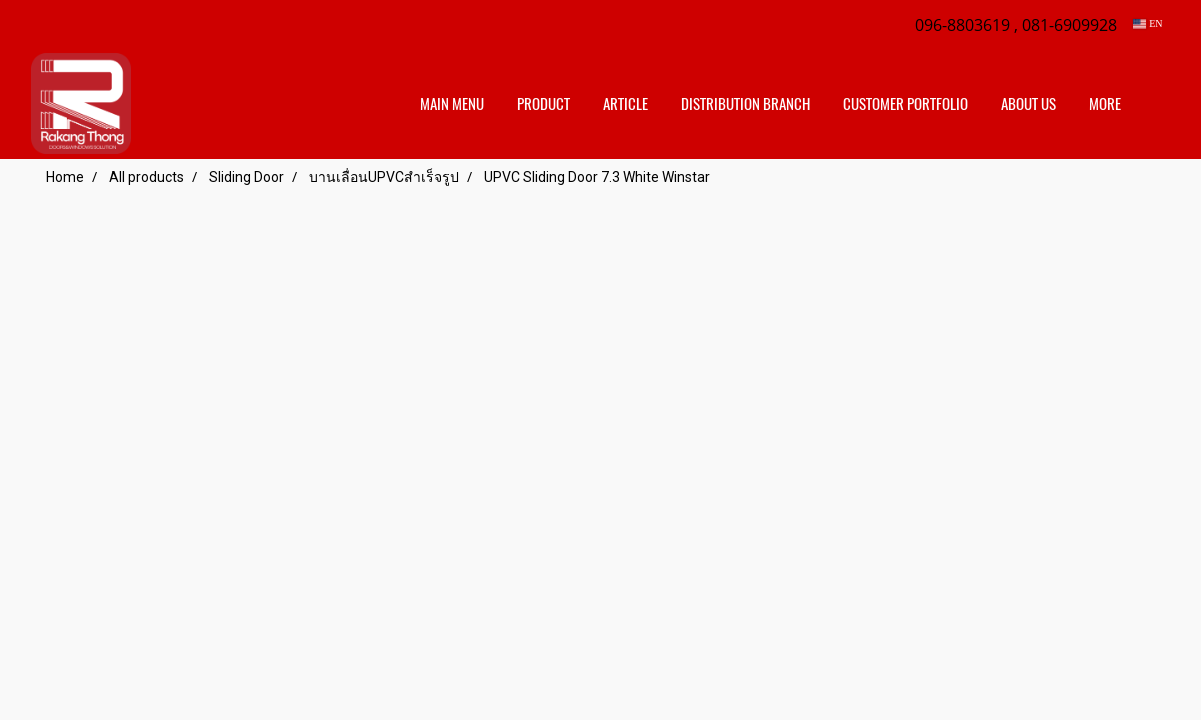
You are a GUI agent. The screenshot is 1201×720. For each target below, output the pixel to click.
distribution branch (745, 104)
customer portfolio (905, 104)
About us (1028, 104)
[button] (1155, 104)
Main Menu (452, 104)
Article (625, 104)
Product (543, 104)
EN (1147, 23)
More (1105, 104)
